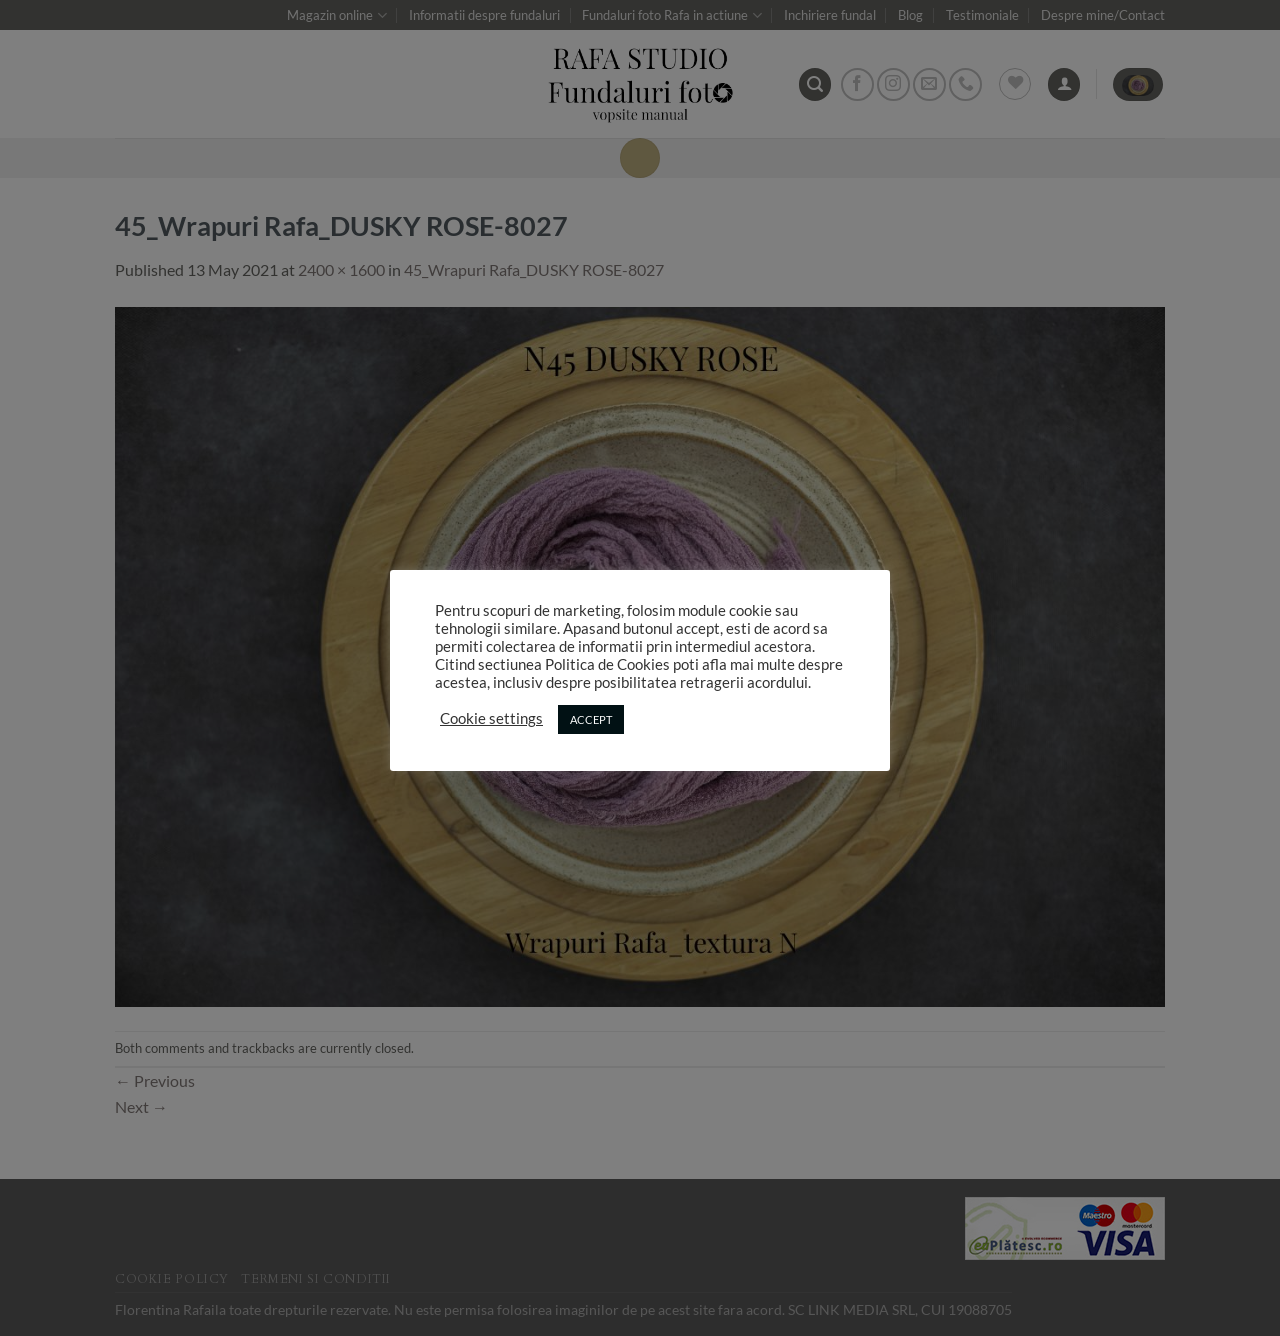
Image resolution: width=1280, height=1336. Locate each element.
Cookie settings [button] (491, 718)
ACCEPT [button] (591, 719)
